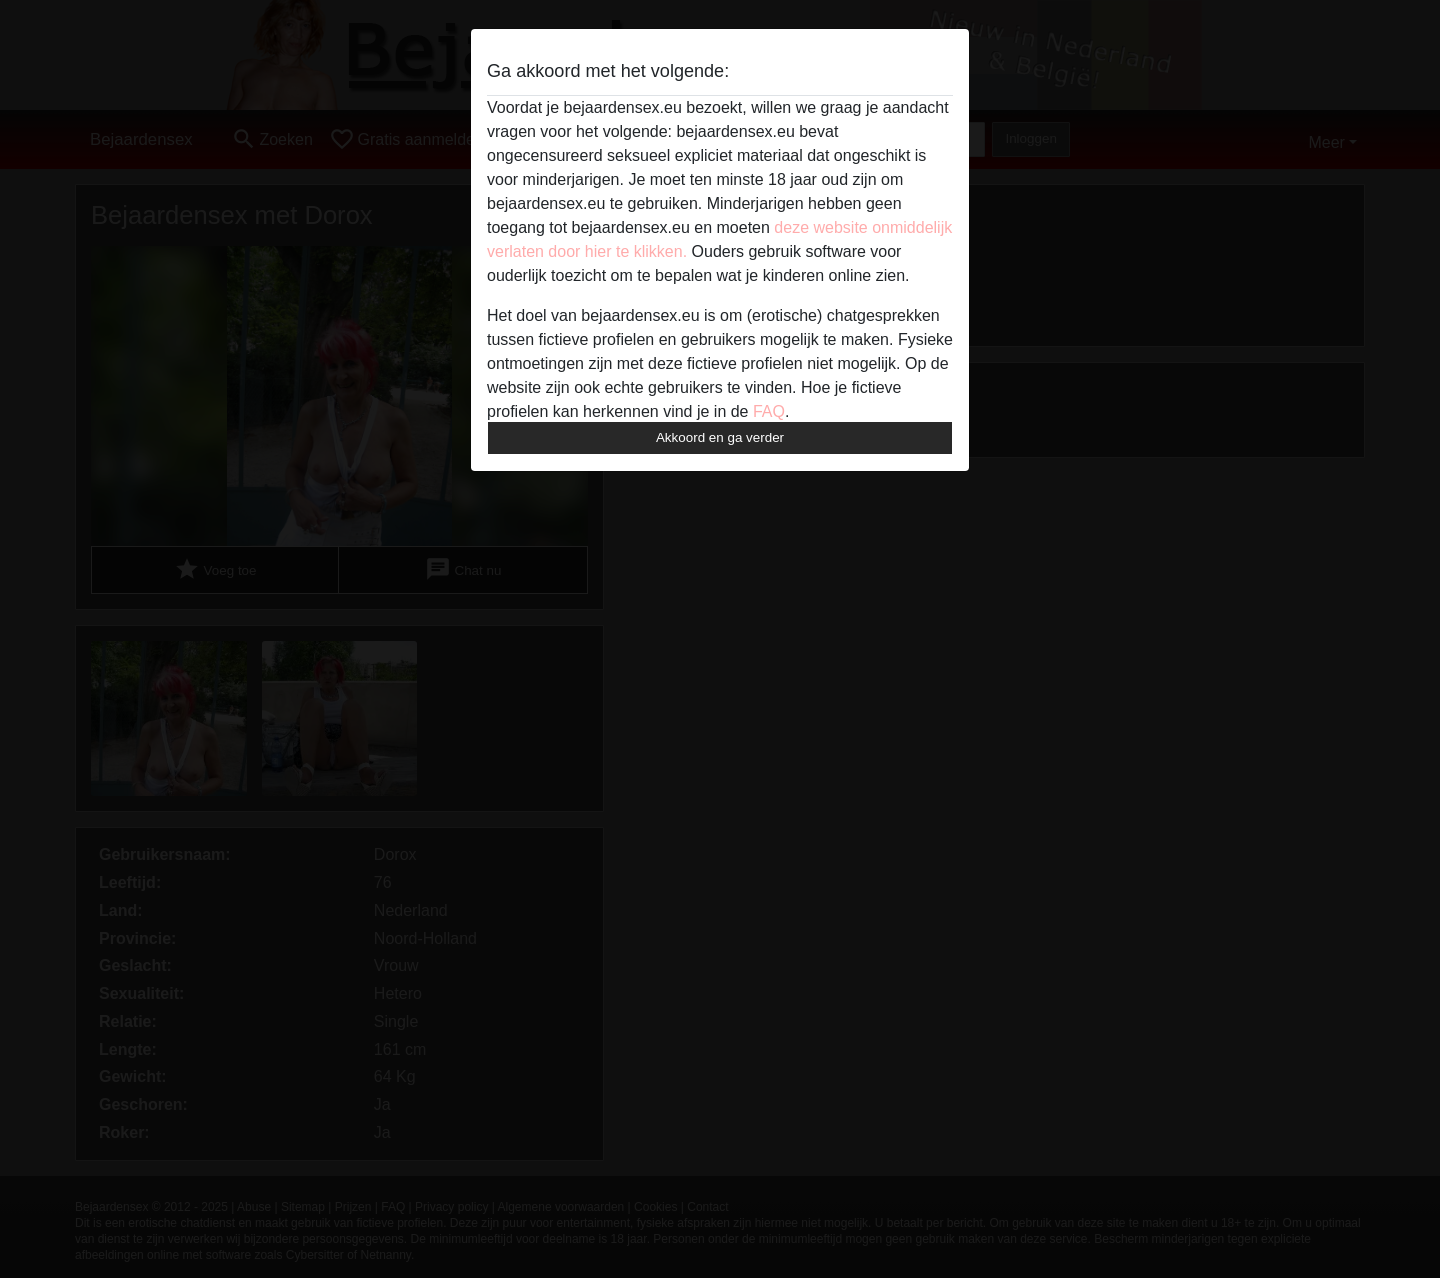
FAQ (769, 411)
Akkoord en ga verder (720, 437)
